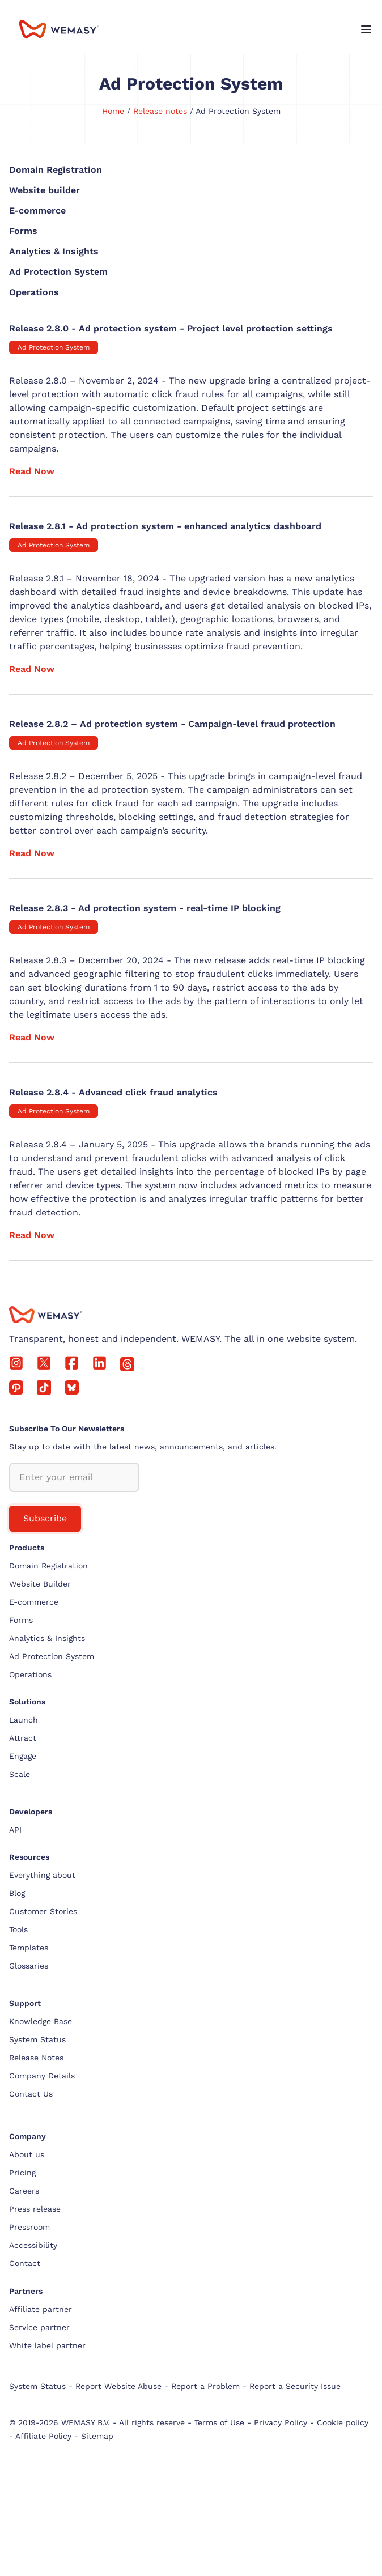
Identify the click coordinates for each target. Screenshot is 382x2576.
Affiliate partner (40, 2309)
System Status (37, 2039)
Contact (24, 2263)
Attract (22, 1737)
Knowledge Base (40, 2021)
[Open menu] (366, 30)
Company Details (42, 2075)
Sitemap (97, 2436)
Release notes (160, 111)
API (15, 1829)
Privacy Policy (280, 2422)
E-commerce (33, 1601)
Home (113, 111)
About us (26, 2154)
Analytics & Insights (47, 1638)
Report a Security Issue (295, 2386)
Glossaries (28, 1965)
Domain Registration (48, 1565)
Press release (35, 2208)
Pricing (22, 2172)
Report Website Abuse (118, 2386)
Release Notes (36, 2057)
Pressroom (29, 2226)
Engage (22, 1756)
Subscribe (45, 1518)
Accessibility (33, 2245)
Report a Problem (205, 2386)
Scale (19, 1774)
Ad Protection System (54, 347)
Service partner (39, 2327)
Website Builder (40, 1583)
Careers (24, 2190)
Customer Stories (43, 1911)
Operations (30, 1674)
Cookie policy (342, 2422)
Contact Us (31, 2093)
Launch (23, 1719)
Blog (17, 1893)
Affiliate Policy (43, 2436)
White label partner (47, 2345)
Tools (18, 1929)
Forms (21, 1620)
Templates (28, 1947)
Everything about (42, 1875)
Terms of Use (219, 2422)
